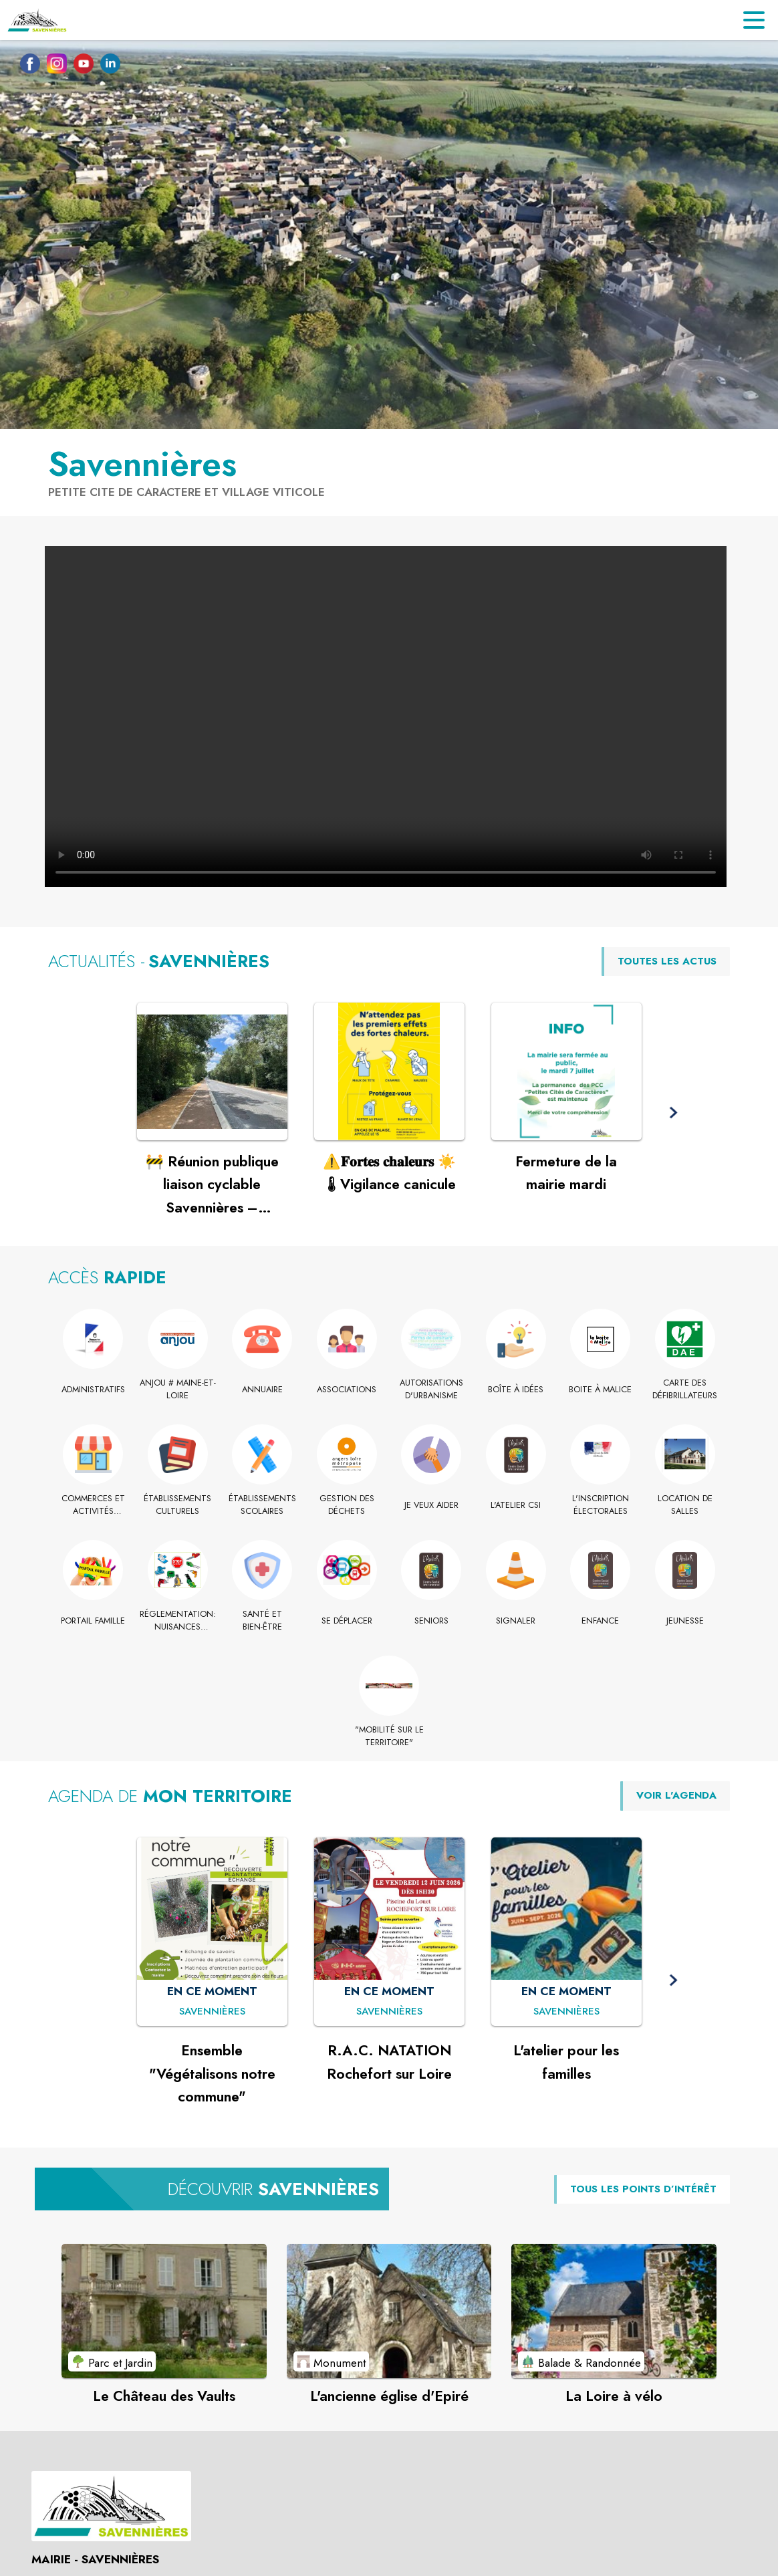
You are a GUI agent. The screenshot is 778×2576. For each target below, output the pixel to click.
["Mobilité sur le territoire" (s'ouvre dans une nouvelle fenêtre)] (389, 1736)
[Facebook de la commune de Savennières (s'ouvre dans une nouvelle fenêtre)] (26, 66)
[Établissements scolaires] (262, 1505)
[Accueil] (37, 20)
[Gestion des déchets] (347, 1505)
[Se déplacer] (347, 1621)
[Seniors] (431, 1621)
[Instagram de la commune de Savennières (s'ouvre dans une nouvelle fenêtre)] (53, 66)
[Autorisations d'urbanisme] (431, 1389)
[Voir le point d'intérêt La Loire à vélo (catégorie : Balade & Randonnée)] (614, 2310)
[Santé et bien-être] (262, 1620)
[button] (673, 1113)
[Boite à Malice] (600, 1390)
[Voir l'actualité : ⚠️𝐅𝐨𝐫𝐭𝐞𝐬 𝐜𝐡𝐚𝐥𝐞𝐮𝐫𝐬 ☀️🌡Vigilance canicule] (389, 1071)
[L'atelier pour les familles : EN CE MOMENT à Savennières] (566, 2012)
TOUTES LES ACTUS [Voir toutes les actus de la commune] (667, 961)
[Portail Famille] (93, 1621)
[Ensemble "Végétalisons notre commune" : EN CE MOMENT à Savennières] (212, 2012)
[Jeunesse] (685, 1621)
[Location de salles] (685, 1505)
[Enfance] (600, 1621)
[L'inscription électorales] (600, 1505)
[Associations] (347, 1390)
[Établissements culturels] (178, 1505)
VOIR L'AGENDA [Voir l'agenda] (676, 1795)
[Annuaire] (262, 1390)
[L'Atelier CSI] (516, 1505)
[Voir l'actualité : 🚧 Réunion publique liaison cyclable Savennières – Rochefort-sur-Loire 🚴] (212, 1071)
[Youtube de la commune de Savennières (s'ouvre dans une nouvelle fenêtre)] (80, 66)
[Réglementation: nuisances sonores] (178, 1620)
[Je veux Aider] (431, 1505)
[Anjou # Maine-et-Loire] (178, 1389)
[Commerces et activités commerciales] (93, 1505)
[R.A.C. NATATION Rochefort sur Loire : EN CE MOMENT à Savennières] (389, 2012)
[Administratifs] (93, 1390)
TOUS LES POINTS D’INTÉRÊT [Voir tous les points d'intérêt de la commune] (643, 2189)
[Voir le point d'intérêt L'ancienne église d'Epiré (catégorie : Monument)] (389, 2310)
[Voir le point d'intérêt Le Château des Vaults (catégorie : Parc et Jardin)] (164, 2310)
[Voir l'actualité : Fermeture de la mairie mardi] (566, 1071)
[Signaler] (516, 1621)
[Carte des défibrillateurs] (685, 1389)
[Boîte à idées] (516, 1390)
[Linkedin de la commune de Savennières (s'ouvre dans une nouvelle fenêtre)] (107, 66)
